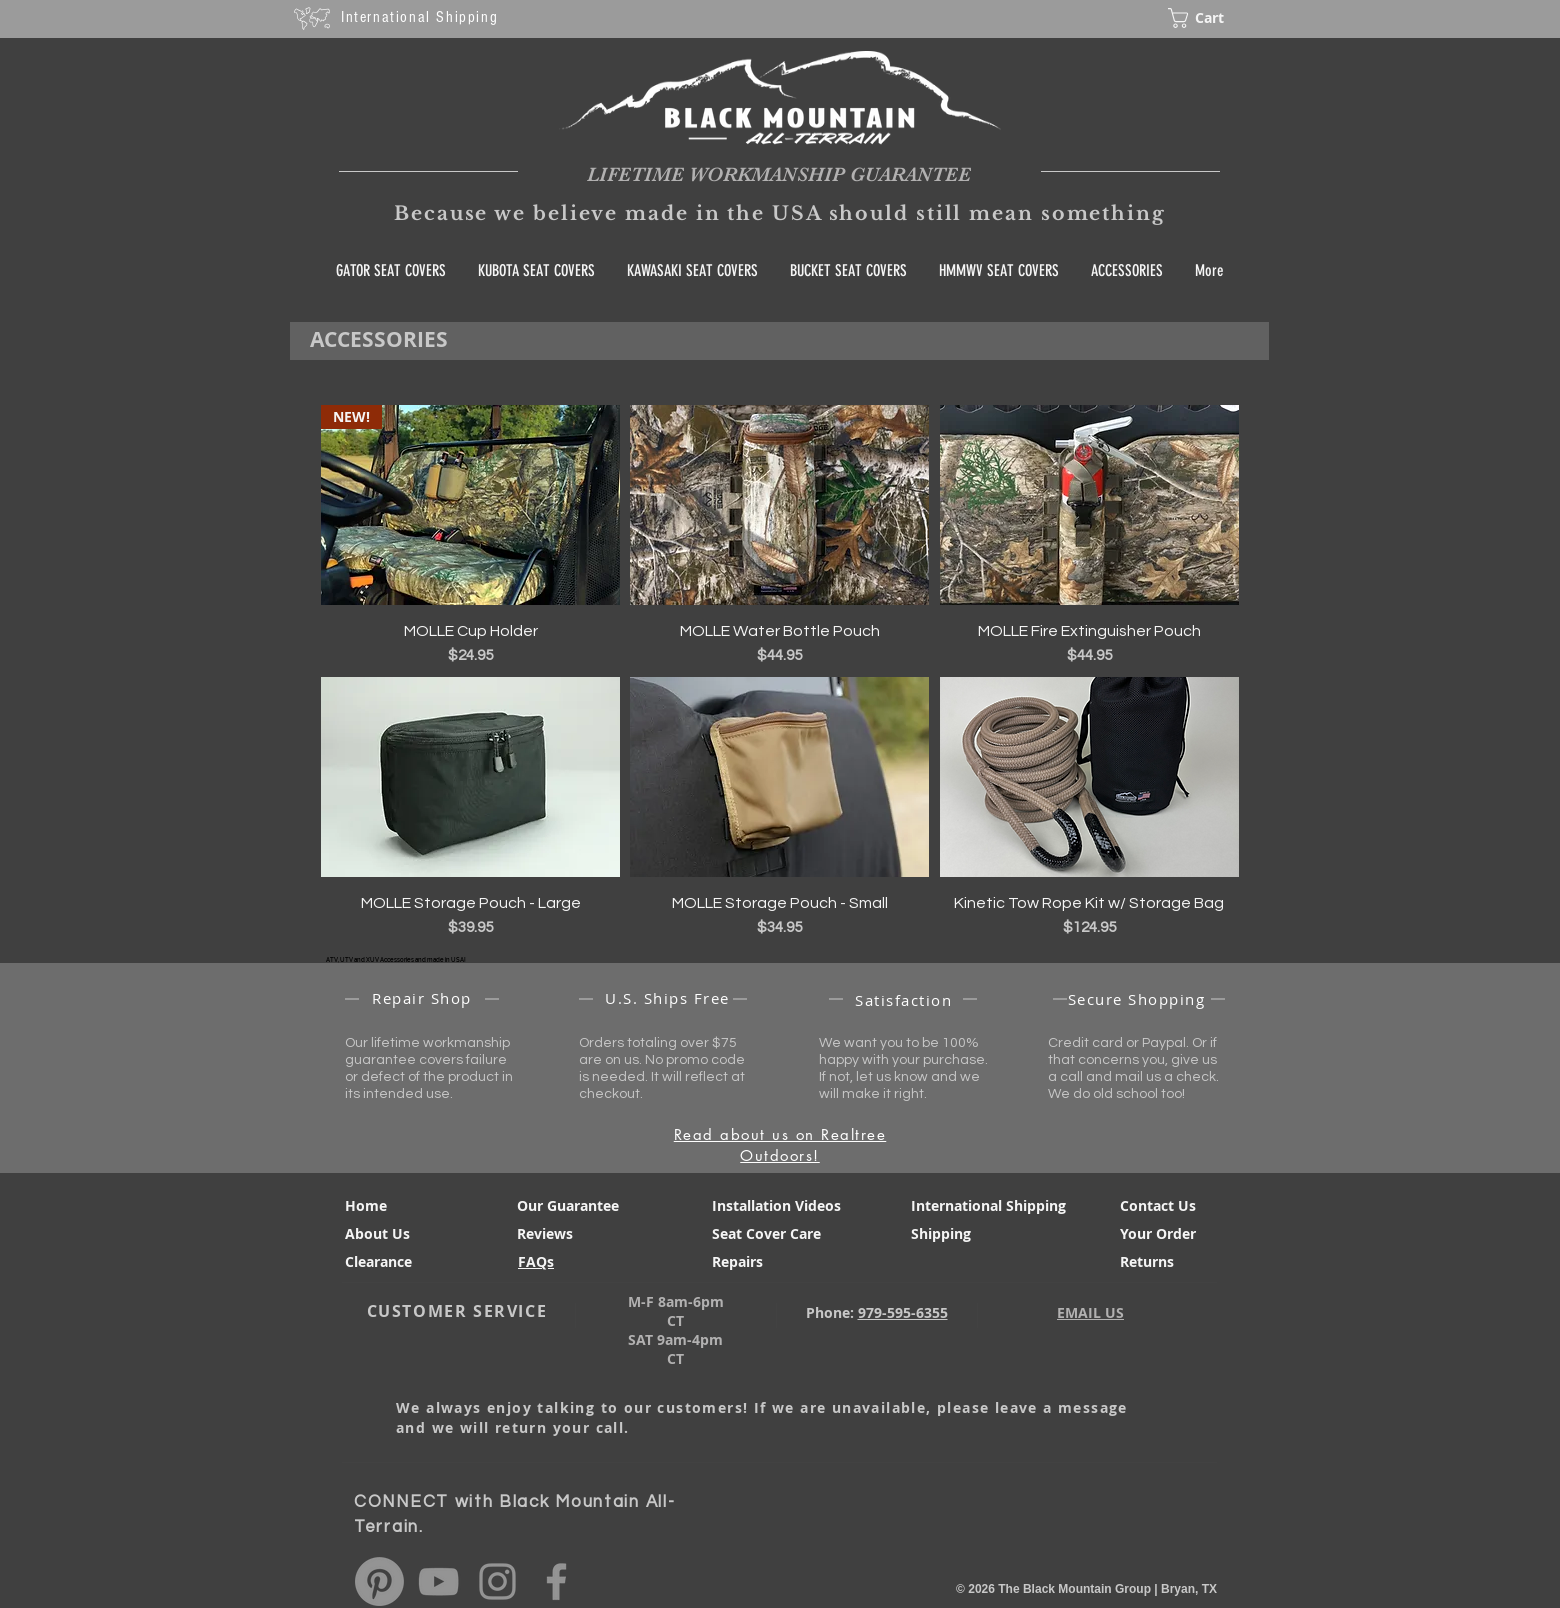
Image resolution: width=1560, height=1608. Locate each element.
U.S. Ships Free (667, 998)
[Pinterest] (379, 1581)
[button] (1211, 18)
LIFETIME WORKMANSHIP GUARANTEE (779, 174)
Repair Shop (422, 998)
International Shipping (419, 17)
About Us (377, 1233)
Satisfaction (903, 1000)
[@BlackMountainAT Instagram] (497, 1581)
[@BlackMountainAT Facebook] (556, 1581)
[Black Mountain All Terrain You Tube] (438, 1581)
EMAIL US (1090, 1312)
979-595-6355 (903, 1312)
